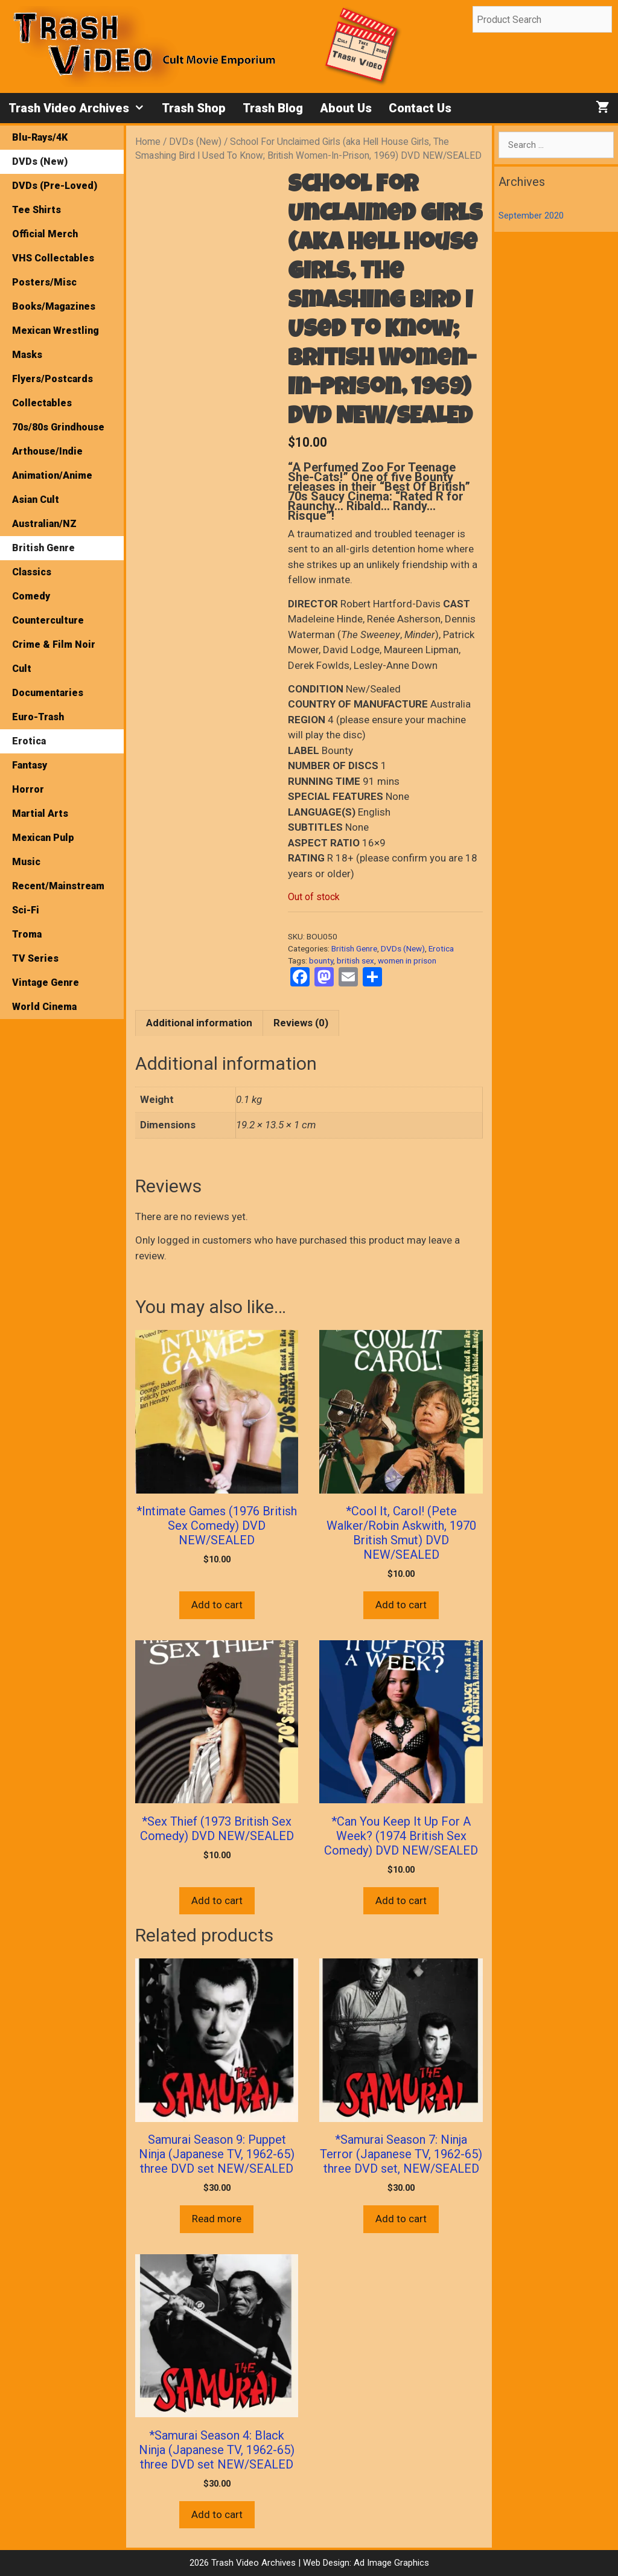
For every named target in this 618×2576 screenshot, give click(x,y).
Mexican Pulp (43, 837)
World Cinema (44, 1006)
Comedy (31, 596)
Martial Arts (40, 813)
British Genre (354, 948)
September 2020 (531, 215)
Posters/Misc (44, 282)
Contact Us (420, 108)
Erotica (441, 948)
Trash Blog (273, 108)
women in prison (407, 960)
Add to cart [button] (217, 1605)
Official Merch (45, 234)
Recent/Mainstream (58, 886)
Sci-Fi (25, 910)
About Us (346, 108)
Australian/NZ (44, 523)
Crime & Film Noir (53, 644)
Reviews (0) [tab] (300, 1023)
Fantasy (29, 765)
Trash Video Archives (80, 108)
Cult (21, 668)
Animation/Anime (52, 475)
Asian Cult (35, 499)
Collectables (42, 403)
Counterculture (48, 620)
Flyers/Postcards (52, 379)
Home (148, 141)
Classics (31, 572)
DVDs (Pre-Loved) (54, 185)
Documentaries (47, 692)
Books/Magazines (53, 306)
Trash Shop (194, 108)
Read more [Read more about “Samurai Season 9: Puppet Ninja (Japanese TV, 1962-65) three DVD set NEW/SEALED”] (216, 2219)
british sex (355, 960)
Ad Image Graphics (390, 2562)
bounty (321, 960)
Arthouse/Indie (47, 451)
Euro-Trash (38, 717)
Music (26, 862)
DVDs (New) (195, 141)
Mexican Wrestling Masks (55, 342)
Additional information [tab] (199, 1023)
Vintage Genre (45, 982)
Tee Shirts (36, 210)
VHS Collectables (53, 258)
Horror (28, 789)
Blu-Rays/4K (40, 137)
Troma (27, 934)
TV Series (35, 958)
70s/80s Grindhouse (58, 427)
